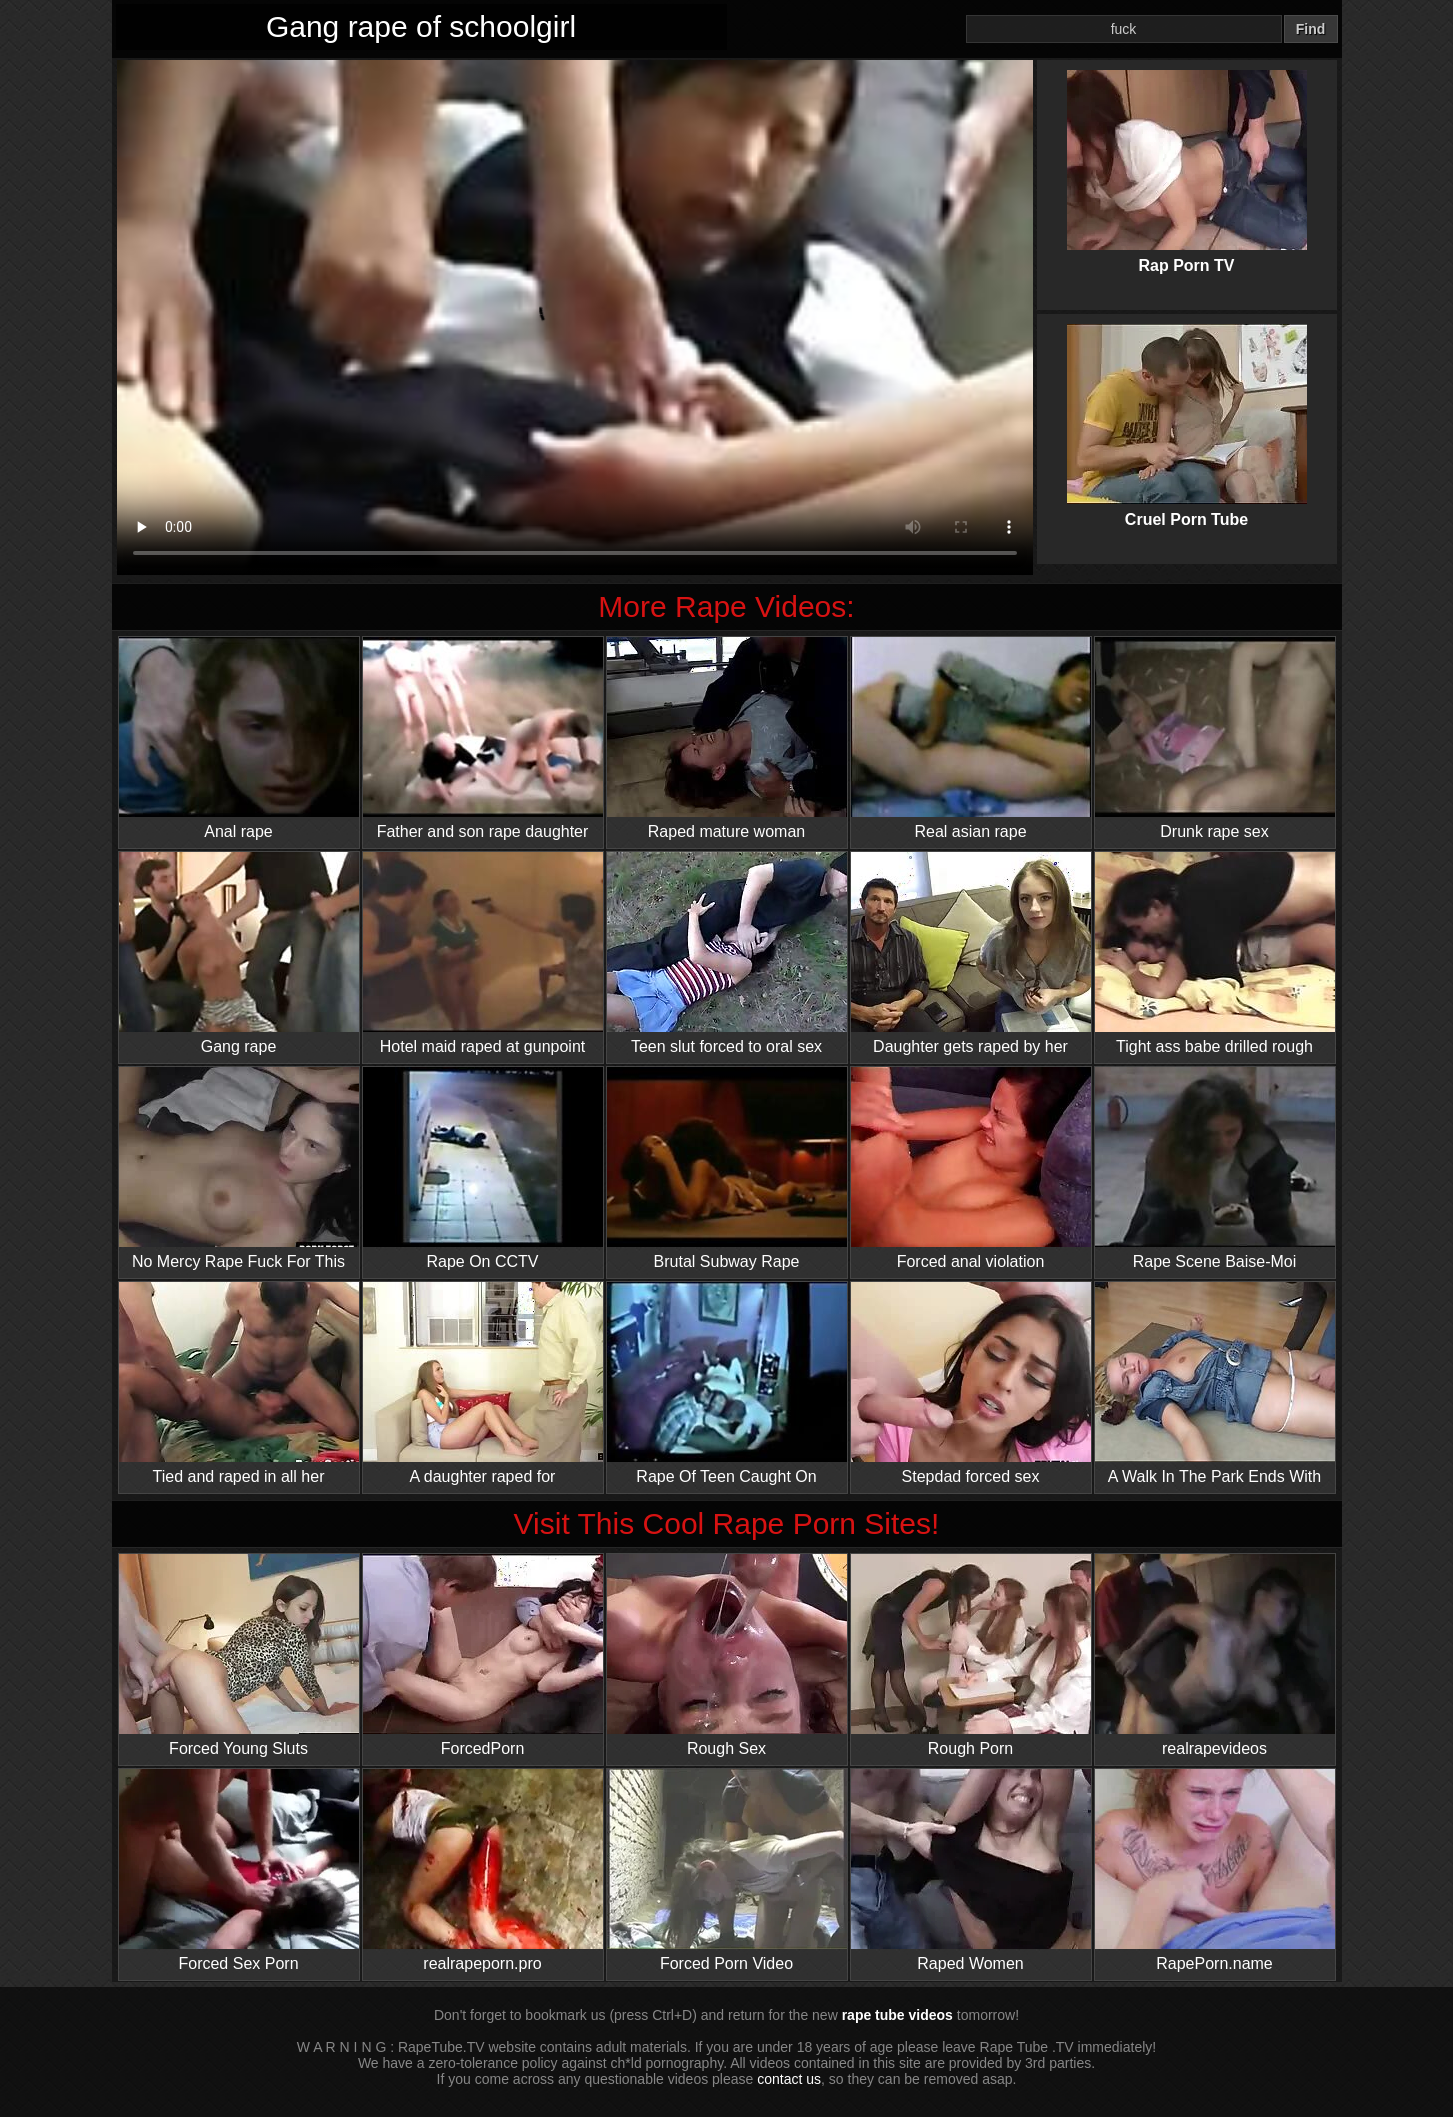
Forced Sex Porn (239, 1870)
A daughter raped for (483, 1383)
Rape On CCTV (483, 1168)
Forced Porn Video (727, 1870)
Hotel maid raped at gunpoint (483, 953)
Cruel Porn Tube (1187, 409)
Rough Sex (727, 1655)
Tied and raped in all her (239, 1383)
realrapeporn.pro (483, 1870)
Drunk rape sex (1215, 738)
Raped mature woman (727, 738)
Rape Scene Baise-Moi (1215, 1168)
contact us (789, 2079)
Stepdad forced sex (971, 1383)
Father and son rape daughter (483, 738)
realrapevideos (1215, 1655)
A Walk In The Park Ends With (1215, 1383)
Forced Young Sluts (239, 1655)
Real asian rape (971, 738)
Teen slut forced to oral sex (727, 953)
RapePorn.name (1215, 1870)
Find (1311, 29)
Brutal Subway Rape (727, 1168)
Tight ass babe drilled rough (1215, 953)
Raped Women (971, 1870)
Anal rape (239, 738)
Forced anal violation (971, 1168)
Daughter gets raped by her (971, 953)
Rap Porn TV (1187, 155)
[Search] (1124, 29)
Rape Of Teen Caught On (727, 1383)
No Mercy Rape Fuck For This (239, 1168)
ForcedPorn (483, 1655)
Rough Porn (971, 1655)
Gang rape (239, 953)
